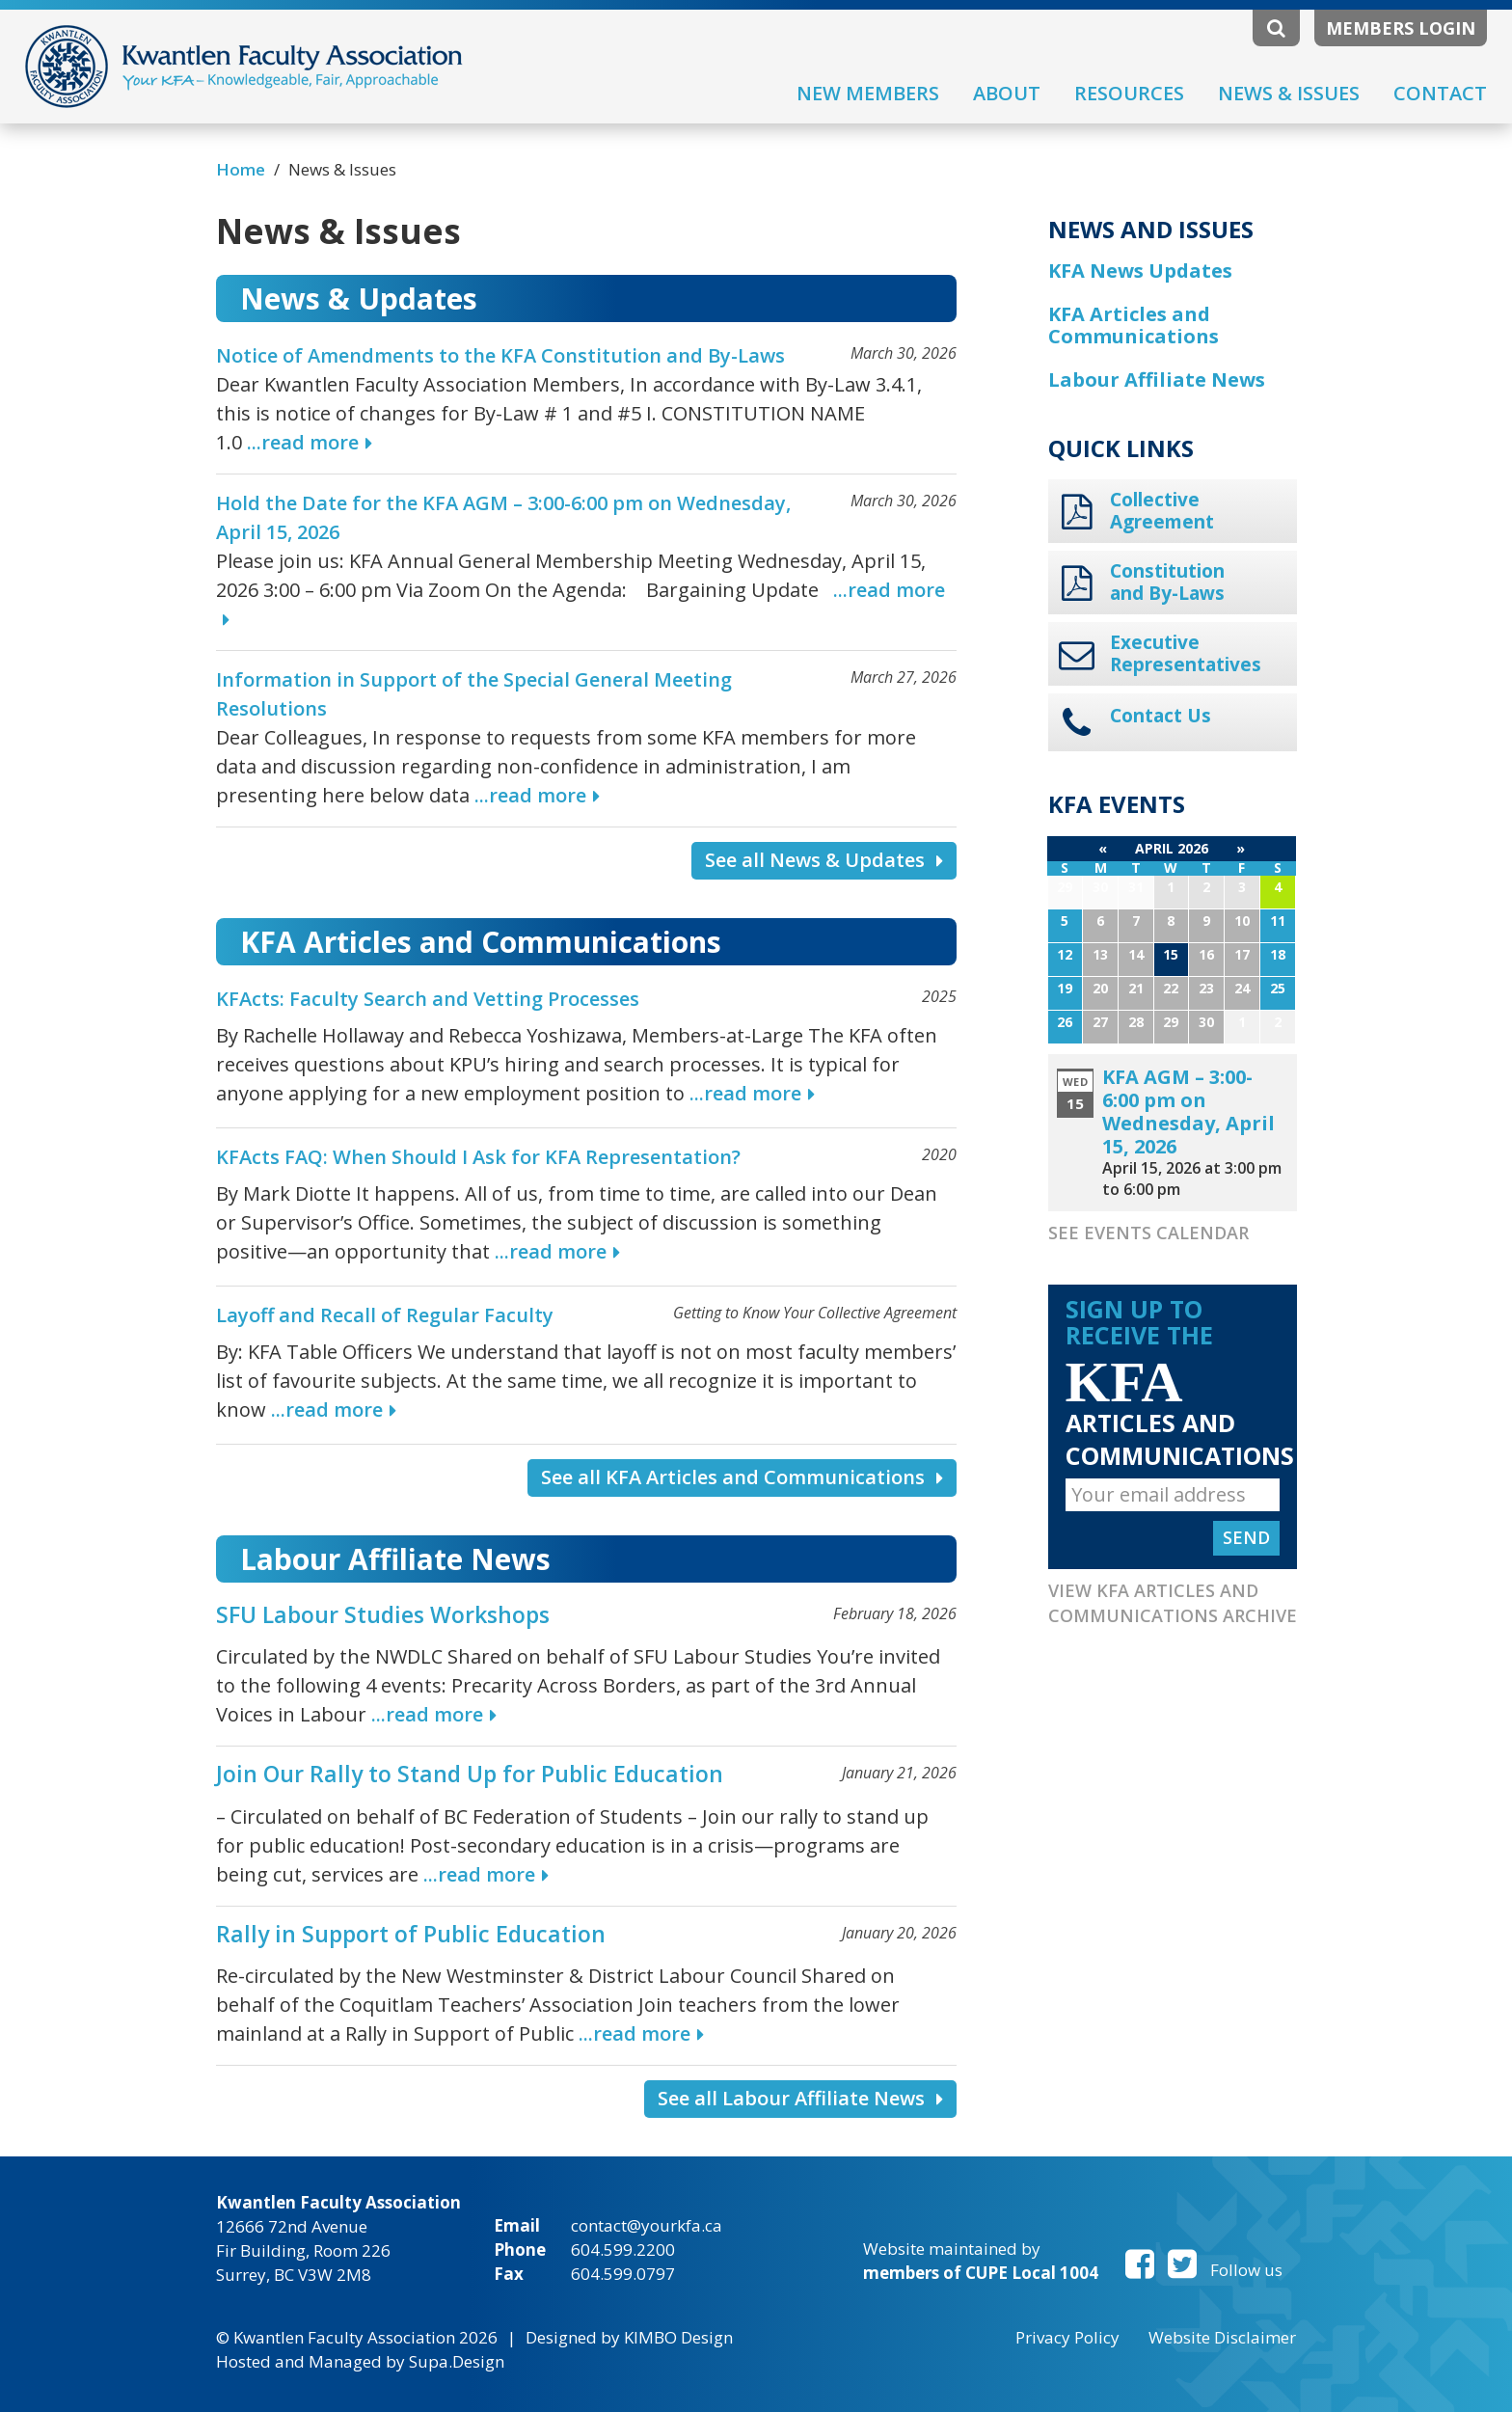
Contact (1440, 93)
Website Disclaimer (1222, 2337)
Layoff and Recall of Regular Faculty (385, 1315)
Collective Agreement (1162, 511)
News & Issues (1289, 93)
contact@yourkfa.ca (646, 2225)
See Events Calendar (1148, 1232)
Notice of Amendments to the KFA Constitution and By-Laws (500, 355)
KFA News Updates (1140, 270)
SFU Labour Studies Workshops (383, 1614)
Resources (1129, 93)
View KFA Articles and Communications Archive (1172, 1603)
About (1006, 93)
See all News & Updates (824, 860)
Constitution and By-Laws (1167, 582)
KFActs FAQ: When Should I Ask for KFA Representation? (478, 1157)
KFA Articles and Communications (1133, 325)
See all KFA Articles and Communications (742, 1477)
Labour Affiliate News (1156, 379)
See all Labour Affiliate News (800, 2098)
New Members (867, 93)
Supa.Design (456, 2361)
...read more (303, 442)
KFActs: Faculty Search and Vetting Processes (427, 999)
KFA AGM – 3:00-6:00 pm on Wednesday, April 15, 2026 (1188, 1111)
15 (1170, 954)
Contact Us (1160, 716)
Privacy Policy (1067, 2337)
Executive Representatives (1185, 654)
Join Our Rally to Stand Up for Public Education (469, 1773)
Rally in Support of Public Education (411, 1933)
